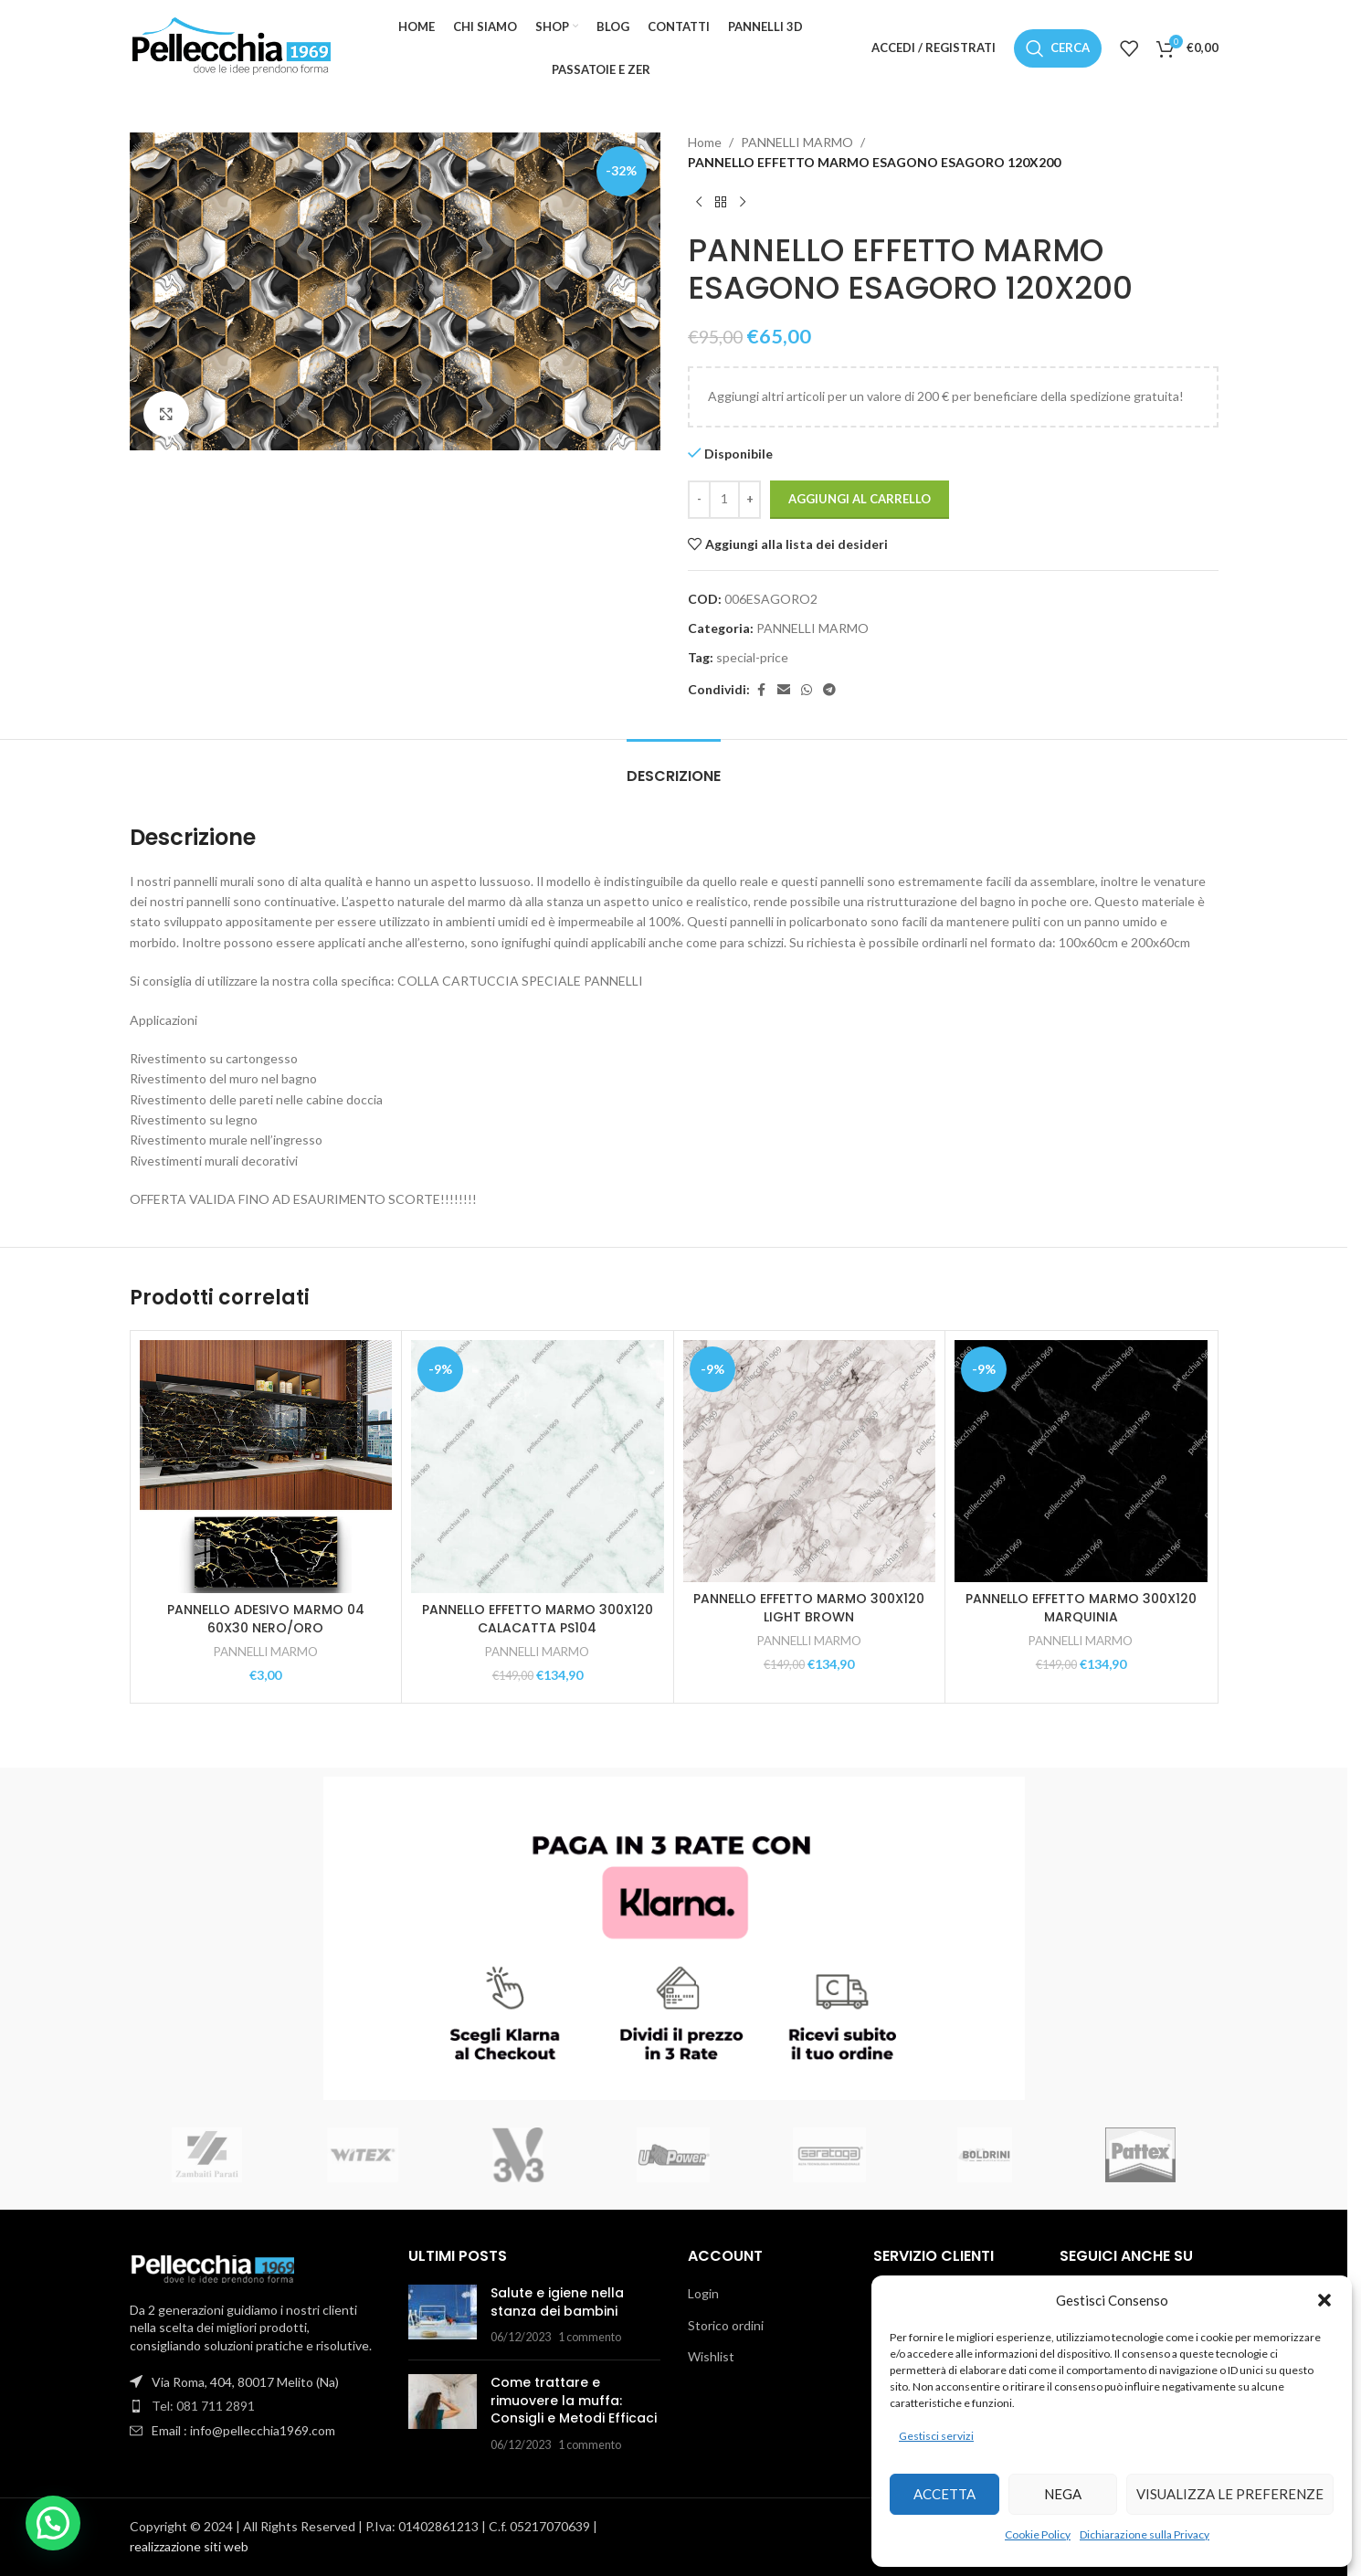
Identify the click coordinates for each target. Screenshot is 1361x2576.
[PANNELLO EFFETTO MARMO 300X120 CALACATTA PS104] (537, 1466)
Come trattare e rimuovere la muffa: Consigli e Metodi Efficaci (574, 2400)
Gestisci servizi (936, 2436)
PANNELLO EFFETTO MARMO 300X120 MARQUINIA (1081, 1607)
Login (703, 2293)
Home (705, 142)
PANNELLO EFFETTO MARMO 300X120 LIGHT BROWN (808, 1607)
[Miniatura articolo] (442, 2315)
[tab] (674, 767)
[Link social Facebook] (761, 690)
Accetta (944, 2494)
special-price (752, 657)
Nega (1062, 2494)
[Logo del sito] (230, 46)
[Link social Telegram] (829, 690)
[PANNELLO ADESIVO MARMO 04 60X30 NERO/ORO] (266, 1466)
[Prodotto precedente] (699, 203)
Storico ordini (726, 2325)
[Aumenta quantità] (749, 499)
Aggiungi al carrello (859, 498)
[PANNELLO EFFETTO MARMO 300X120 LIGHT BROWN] (809, 1460)
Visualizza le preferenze (1230, 2494)
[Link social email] (784, 690)
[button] (1324, 2300)
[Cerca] (1058, 48)
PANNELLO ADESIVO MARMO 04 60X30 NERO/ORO (265, 1618)
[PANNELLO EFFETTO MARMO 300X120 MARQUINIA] (1081, 1460)
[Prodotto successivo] (743, 203)
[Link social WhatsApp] (807, 690)
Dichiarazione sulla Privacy (1144, 2534)
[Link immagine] (212, 2267)
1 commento (589, 2337)
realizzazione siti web (189, 2546)
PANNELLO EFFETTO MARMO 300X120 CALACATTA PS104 (537, 1618)
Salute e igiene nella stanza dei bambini (557, 2302)
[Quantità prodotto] (724, 499)
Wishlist (711, 2356)
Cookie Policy (1038, 2534)
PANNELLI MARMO (797, 142)
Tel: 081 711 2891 (203, 2405)
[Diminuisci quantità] (699, 499)
